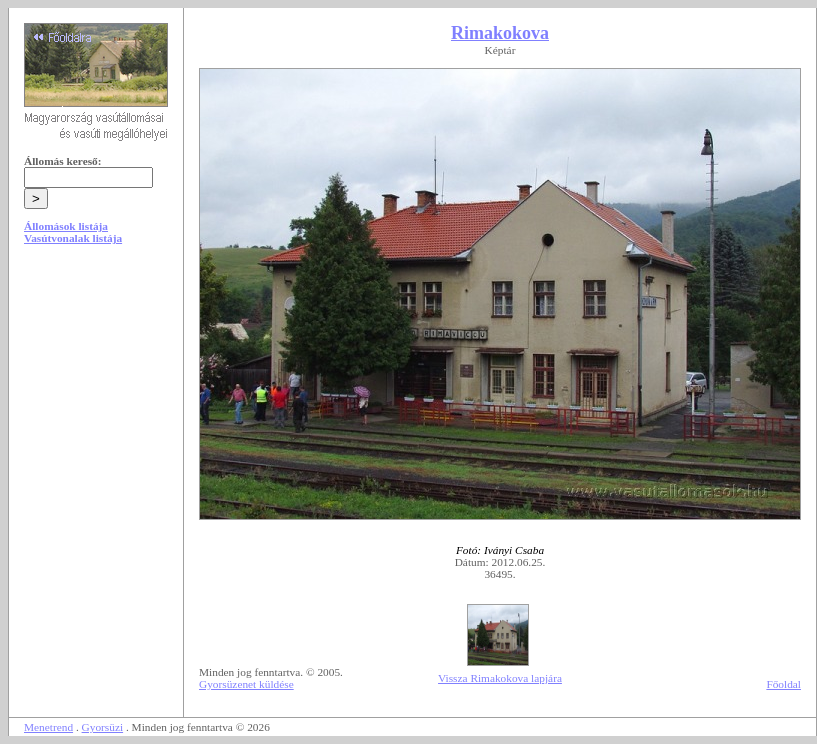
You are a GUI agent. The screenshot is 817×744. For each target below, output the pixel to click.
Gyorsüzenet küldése (246, 684)
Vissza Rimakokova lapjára (500, 678)
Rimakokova (500, 33)
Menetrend (48, 727)
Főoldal (783, 684)
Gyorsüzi (103, 727)
